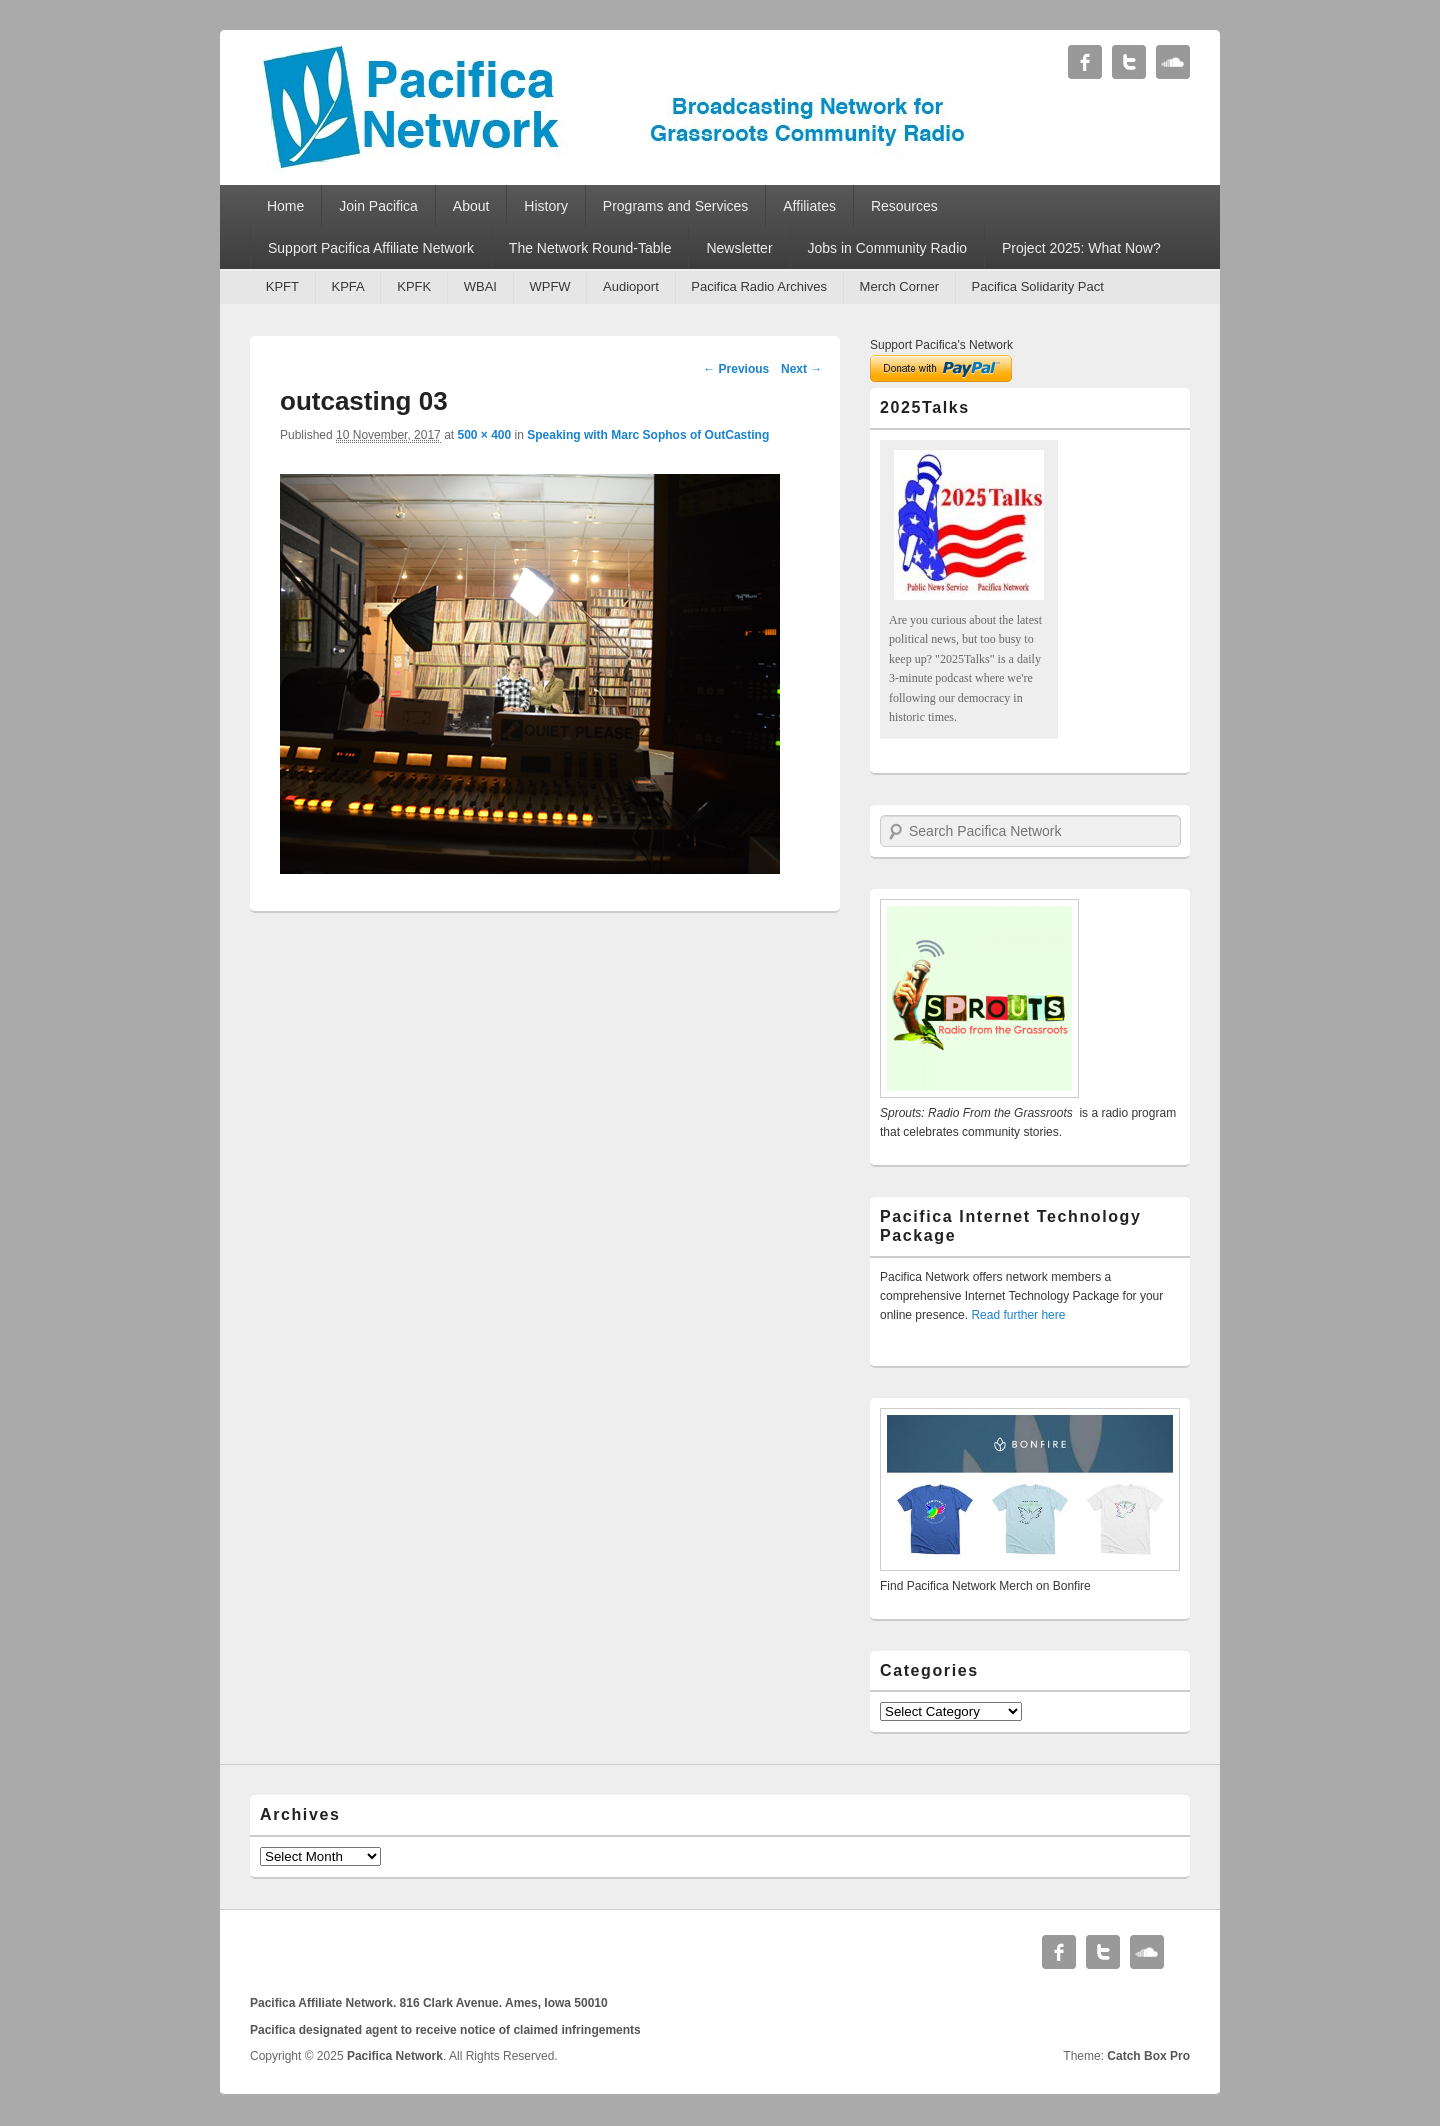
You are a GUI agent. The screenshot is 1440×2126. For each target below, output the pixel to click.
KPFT (282, 286)
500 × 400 (484, 435)
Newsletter (739, 248)
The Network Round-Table (590, 248)
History (546, 206)
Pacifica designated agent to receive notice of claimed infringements (445, 2030)
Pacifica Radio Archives (759, 286)
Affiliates (809, 206)
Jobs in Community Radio (888, 248)
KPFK (414, 286)
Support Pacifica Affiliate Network (371, 248)
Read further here (1018, 1315)
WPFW (549, 286)
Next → (801, 369)
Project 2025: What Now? (1081, 248)
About (471, 206)
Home (285, 206)
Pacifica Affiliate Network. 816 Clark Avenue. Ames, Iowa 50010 (429, 2003)
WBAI (480, 286)
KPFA (347, 286)
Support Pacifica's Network (941, 345)
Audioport (631, 286)
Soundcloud (1173, 62)
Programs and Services (676, 206)
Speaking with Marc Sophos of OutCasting (648, 435)
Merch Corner (899, 286)
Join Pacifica (378, 206)
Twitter (1129, 62)
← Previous (736, 369)
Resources (904, 206)
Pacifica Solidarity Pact (1038, 286)
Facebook (1085, 62)
